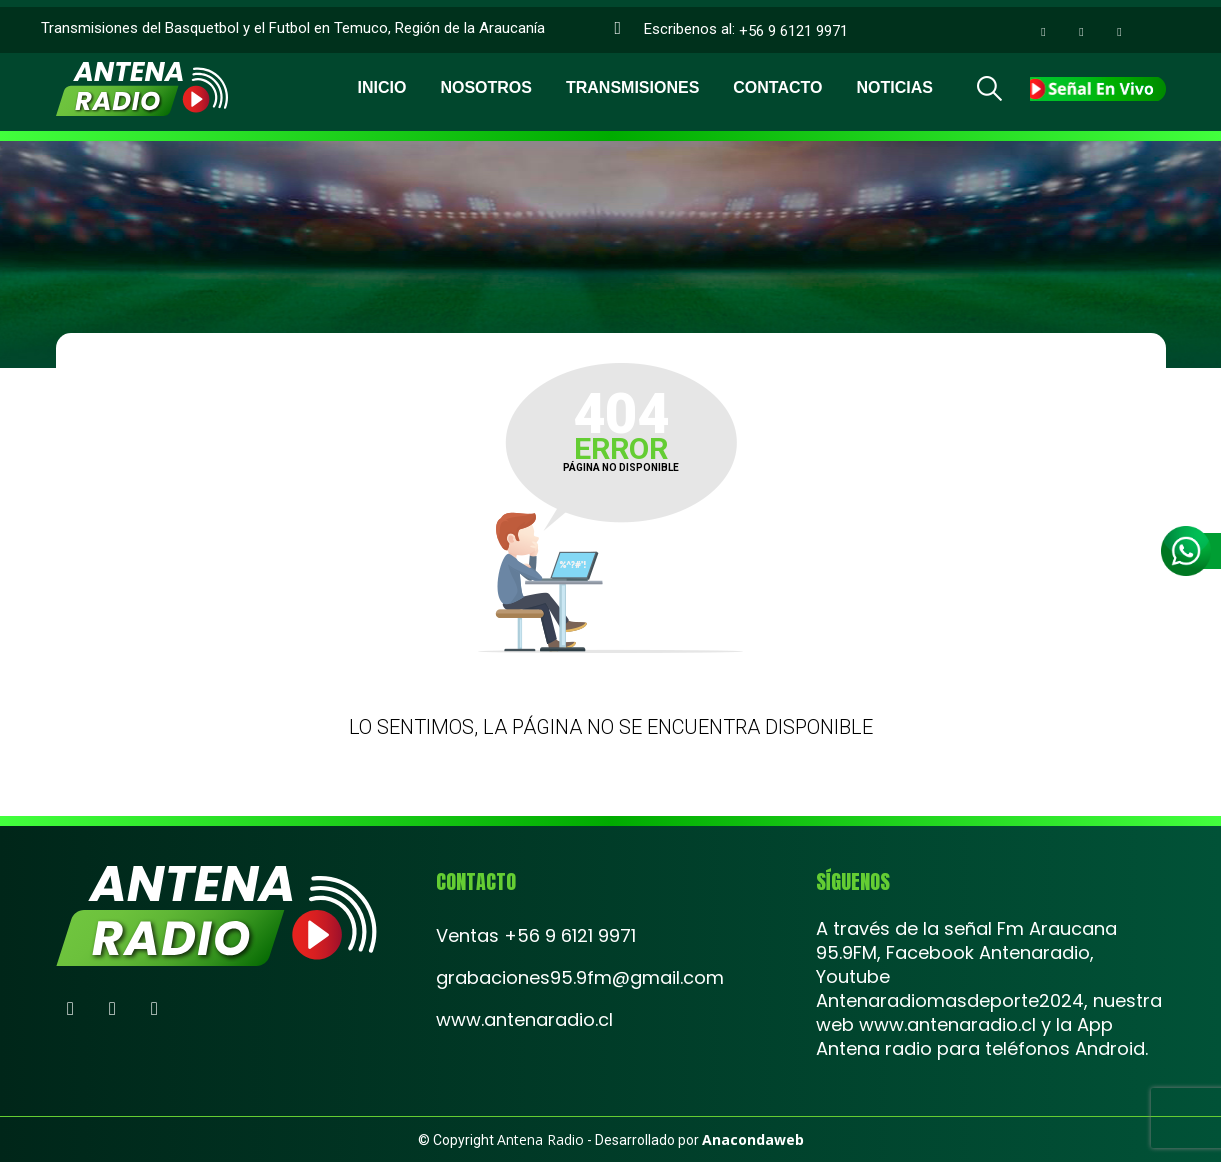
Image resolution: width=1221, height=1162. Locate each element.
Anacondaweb (753, 1139)
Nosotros (486, 80)
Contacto (777, 80)
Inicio (382, 80)
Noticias (894, 80)
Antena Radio (540, 1139)
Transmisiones (632, 80)
